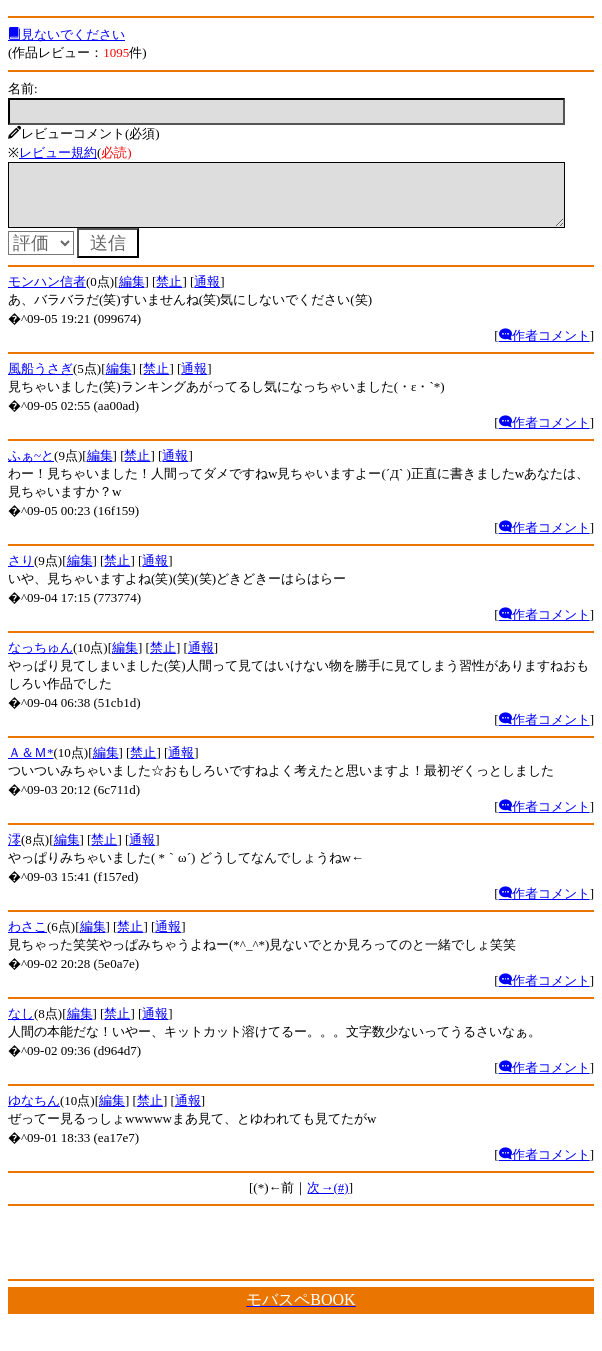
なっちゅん (40, 659)
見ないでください (66, 34)
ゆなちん (34, 1112)
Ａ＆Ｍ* (31, 764)
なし (21, 1025)
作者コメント (544, 347)
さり (21, 572)
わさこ (27, 938)
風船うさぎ (40, 380)
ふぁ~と (31, 467)
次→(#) (327, 1199)
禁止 (169, 293)
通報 (207, 293)
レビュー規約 (58, 152)
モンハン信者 (47, 293)
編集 (132, 293)
